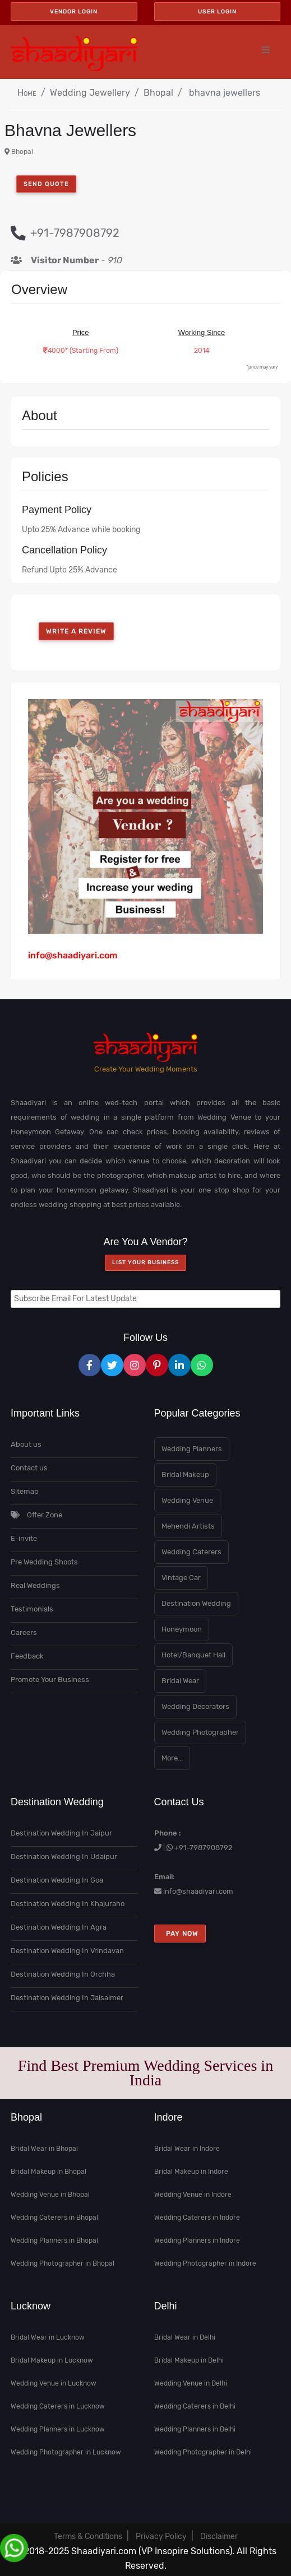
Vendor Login (74, 11)
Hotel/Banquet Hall (193, 1655)
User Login (217, 11)
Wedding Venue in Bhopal (50, 2194)
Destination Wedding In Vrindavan (67, 1950)
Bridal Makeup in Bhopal (48, 2172)
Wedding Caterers (191, 1552)
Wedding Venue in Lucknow (53, 2383)
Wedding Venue (187, 1500)
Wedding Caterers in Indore (197, 2217)
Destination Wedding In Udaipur (64, 1856)
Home (26, 92)
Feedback (27, 1656)
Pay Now (179, 1933)
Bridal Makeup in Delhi (189, 2360)
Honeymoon (181, 1629)
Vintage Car (181, 1577)
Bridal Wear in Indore (187, 2149)
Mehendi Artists (188, 1526)
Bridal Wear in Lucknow (48, 2337)
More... (172, 1758)
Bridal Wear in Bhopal (44, 2149)
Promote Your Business (50, 1679)
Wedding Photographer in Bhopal (62, 2263)
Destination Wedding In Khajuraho (67, 1903)
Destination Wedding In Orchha (63, 1974)
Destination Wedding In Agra (59, 1927)
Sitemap (25, 1491)
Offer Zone (36, 1515)
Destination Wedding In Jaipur (61, 1833)
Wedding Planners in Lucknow (58, 2429)
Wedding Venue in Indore (193, 2194)
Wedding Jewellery (90, 92)
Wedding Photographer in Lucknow (66, 2452)
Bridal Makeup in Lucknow (52, 2360)
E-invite (24, 1538)
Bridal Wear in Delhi (184, 2337)
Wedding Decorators (195, 1706)
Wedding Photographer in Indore (205, 2263)
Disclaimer (219, 2536)
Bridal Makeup (185, 1474)
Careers (24, 1632)
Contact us (29, 1468)
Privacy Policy (161, 2536)
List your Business (145, 1262)
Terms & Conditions (88, 2536)
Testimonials (32, 1609)
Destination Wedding (196, 1603)
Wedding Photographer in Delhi (203, 2452)
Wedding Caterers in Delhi (194, 2406)
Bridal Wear (180, 1680)
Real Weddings (35, 1585)
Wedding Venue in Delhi (190, 2383)
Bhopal (158, 92)
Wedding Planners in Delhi (194, 2429)
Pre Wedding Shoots (44, 1562)
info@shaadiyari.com (198, 1891)
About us (26, 1444)
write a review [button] (76, 631)
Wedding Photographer (200, 1732)
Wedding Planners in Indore (197, 2240)
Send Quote (46, 184)
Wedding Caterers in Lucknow (58, 2406)
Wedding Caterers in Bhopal (54, 2217)
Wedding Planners (191, 1449)
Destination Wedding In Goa (57, 1880)
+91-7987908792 (203, 1847)
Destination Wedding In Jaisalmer (67, 1997)
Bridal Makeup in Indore (191, 2172)
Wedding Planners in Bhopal (54, 2240)
